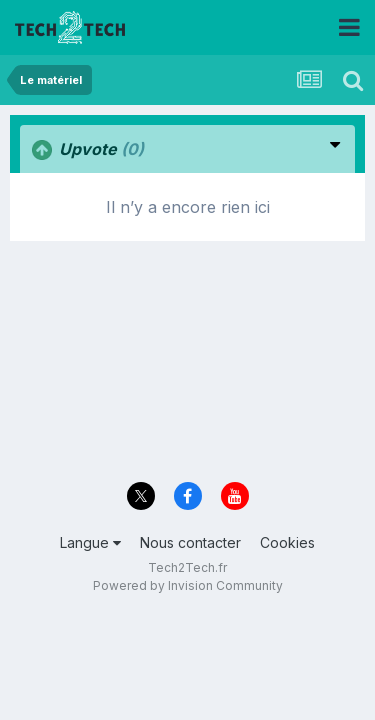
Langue (90, 542)
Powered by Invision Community (188, 585)
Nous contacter (190, 542)
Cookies (287, 542)
